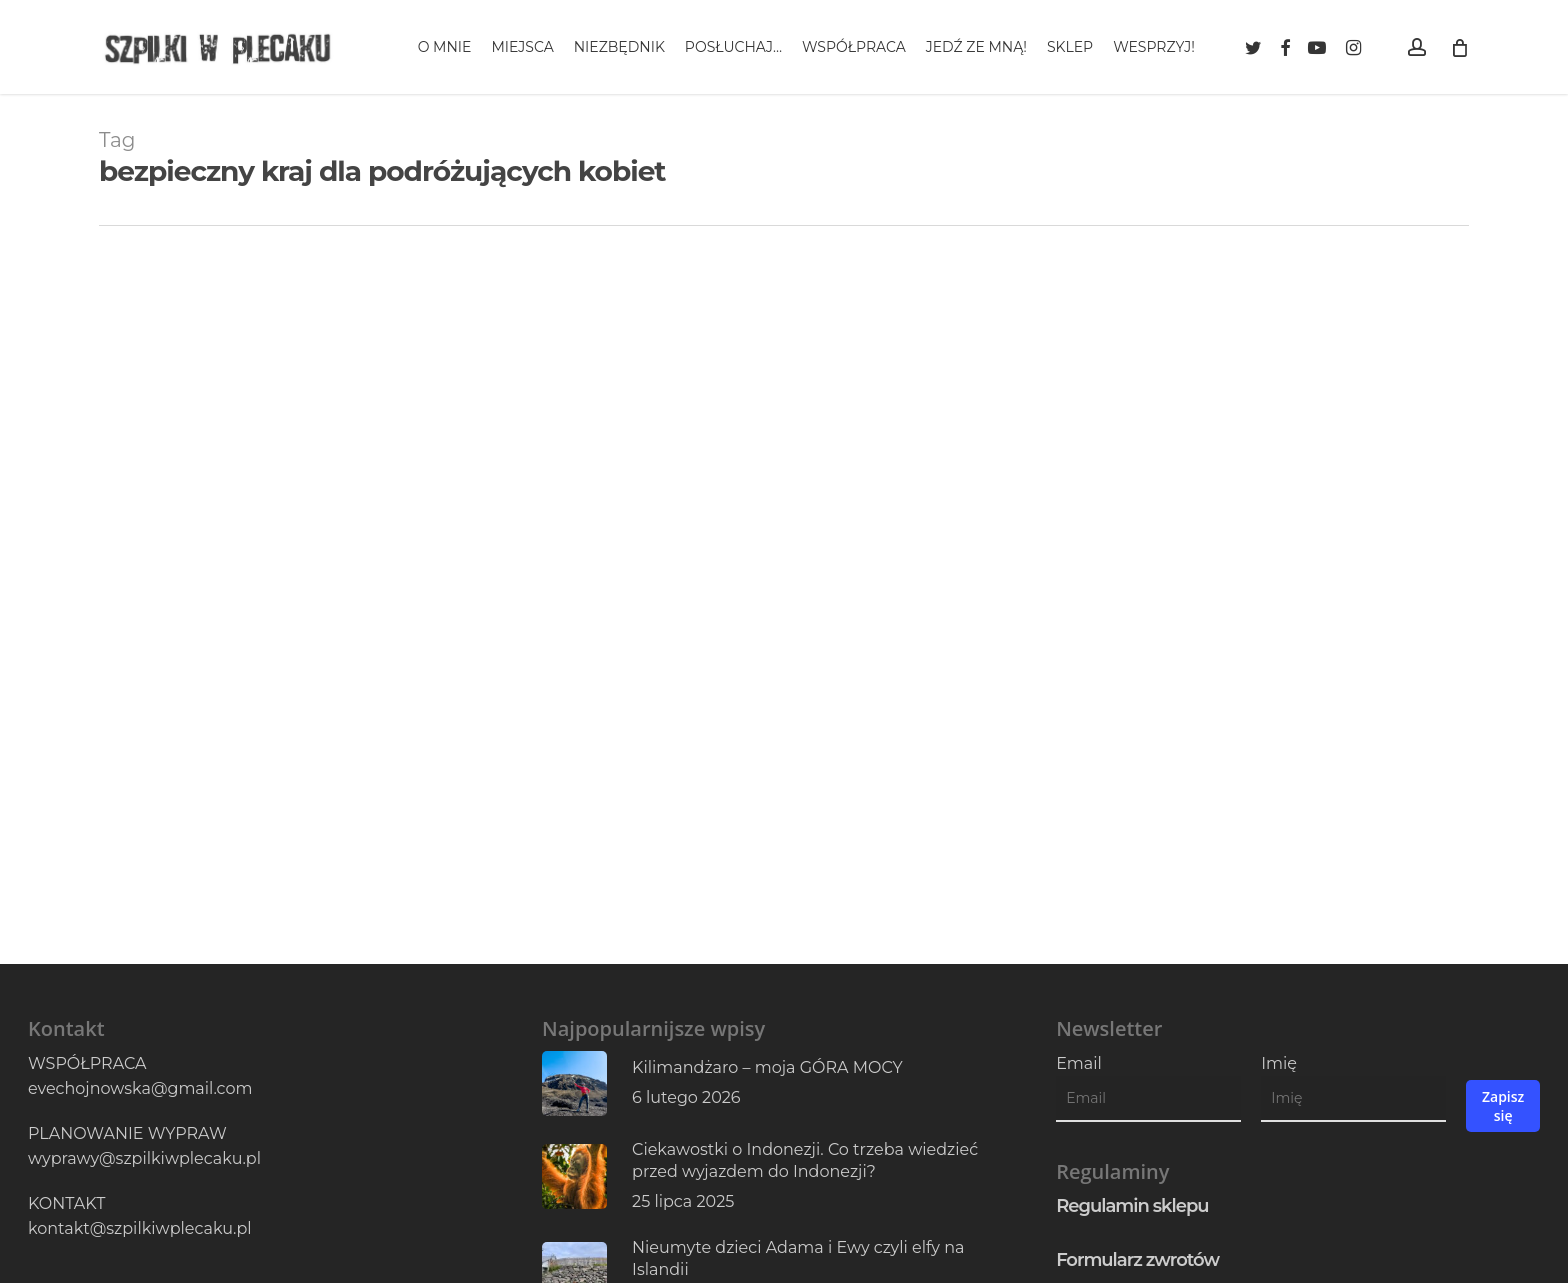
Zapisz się (1503, 1106)
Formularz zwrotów (1137, 1260)
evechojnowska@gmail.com (140, 1088)
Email (1079, 1063)
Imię (1279, 1063)
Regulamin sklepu (1132, 1206)
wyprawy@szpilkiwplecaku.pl (144, 1158)
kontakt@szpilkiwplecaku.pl (140, 1228)
